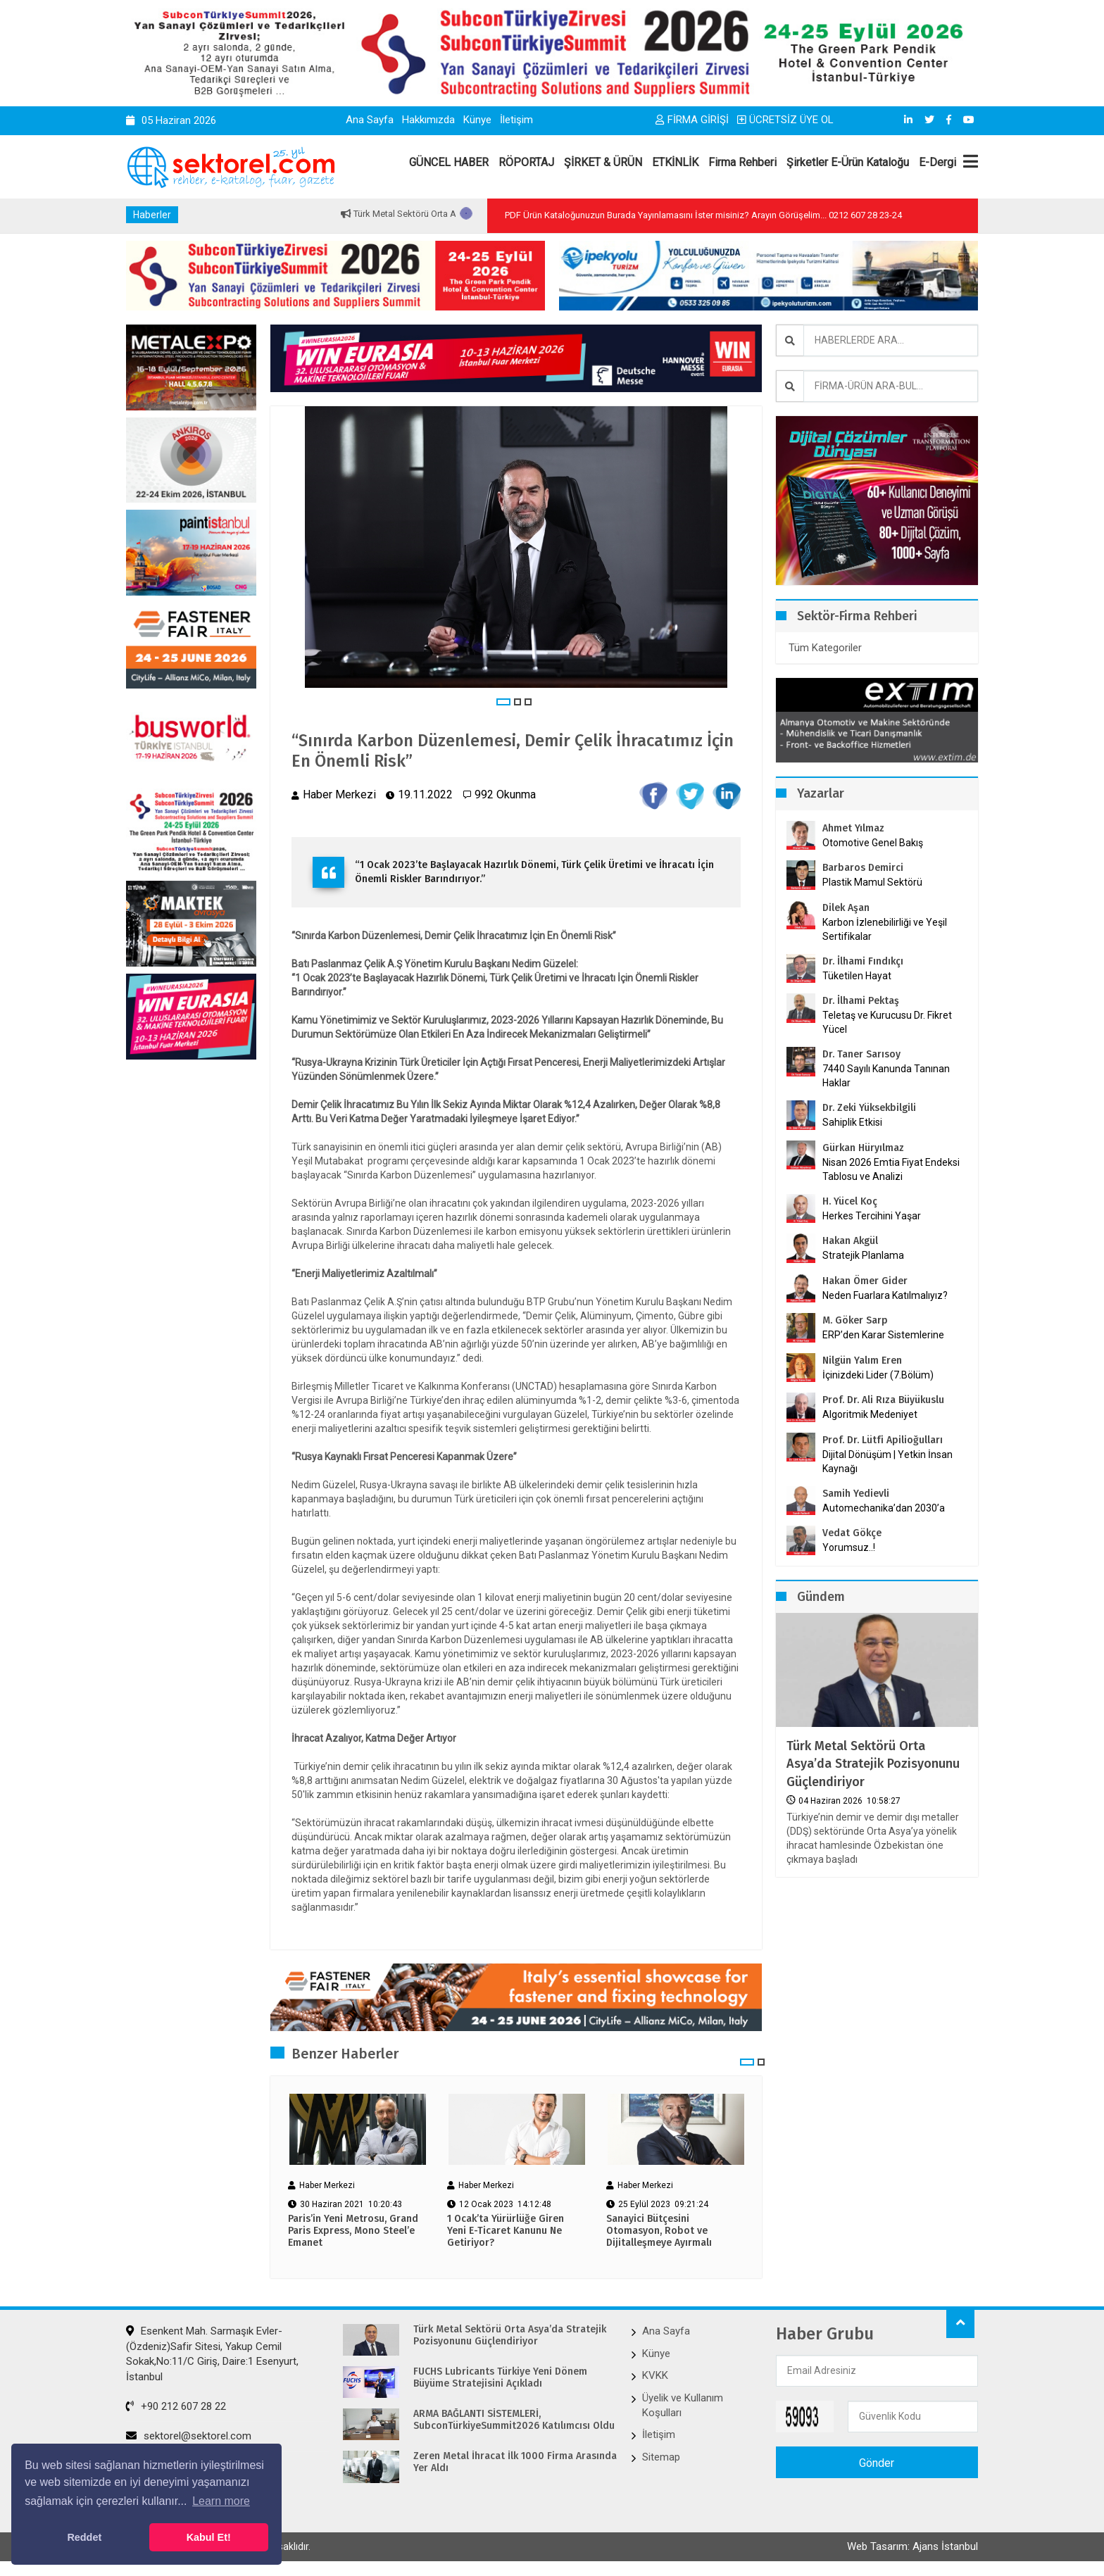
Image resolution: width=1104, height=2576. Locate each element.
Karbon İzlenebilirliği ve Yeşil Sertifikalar (884, 929)
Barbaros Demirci (862, 868)
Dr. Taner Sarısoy (861, 1054)
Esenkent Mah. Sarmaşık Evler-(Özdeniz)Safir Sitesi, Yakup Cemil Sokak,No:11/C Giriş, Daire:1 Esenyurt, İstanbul (212, 2353)
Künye (477, 119)
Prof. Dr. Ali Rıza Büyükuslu (883, 1400)
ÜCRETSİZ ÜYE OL (785, 119)
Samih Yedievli (855, 1494)
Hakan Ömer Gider (865, 1281)
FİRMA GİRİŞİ (692, 119)
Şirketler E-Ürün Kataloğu (847, 162)
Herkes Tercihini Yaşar (871, 1215)
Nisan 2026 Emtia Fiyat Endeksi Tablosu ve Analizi (891, 1169)
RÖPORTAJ (526, 162)
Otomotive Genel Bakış (872, 842)
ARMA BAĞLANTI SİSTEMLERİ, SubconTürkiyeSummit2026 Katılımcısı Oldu (514, 2420)
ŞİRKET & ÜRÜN (603, 162)
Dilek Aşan (846, 908)
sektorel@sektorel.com (188, 2436)
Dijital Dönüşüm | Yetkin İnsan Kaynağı (887, 1461)
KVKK (655, 2375)
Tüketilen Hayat (861, 975)
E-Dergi (937, 162)
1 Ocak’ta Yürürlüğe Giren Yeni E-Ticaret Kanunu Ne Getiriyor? (505, 2231)
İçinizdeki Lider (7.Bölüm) (878, 1375)
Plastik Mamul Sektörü (872, 882)
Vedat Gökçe (852, 1533)
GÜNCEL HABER (449, 162)
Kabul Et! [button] (209, 2537)
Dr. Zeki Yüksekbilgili (869, 1108)
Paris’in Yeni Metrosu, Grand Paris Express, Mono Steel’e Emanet (353, 2231)
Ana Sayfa (370, 119)
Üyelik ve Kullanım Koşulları (682, 2405)
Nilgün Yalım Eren (862, 1360)
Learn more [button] (221, 2501)
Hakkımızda (428, 119)
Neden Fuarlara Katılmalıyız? (885, 1295)
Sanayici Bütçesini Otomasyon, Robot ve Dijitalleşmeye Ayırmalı (659, 2231)
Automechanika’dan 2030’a (883, 1508)
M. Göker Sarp (855, 1320)
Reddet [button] (84, 2537)
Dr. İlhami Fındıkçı (862, 961)
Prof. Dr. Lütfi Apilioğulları (882, 1440)
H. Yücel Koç (849, 1201)
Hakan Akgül (850, 1241)
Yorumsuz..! (848, 1547)
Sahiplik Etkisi (852, 1122)
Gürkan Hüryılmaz (863, 1148)
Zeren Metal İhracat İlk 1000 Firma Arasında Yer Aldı (515, 2462)
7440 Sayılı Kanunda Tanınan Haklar (886, 1075)
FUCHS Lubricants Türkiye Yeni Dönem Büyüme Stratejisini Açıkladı (500, 2377)
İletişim (516, 119)
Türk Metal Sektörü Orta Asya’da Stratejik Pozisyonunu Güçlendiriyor (873, 1763)
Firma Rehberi (742, 162)
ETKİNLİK (675, 162)
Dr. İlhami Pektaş (860, 1001)
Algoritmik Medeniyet (869, 1414)
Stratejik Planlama (863, 1255)
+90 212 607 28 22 (176, 2406)
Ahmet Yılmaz (853, 828)
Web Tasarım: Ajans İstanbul (912, 2546)
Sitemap (661, 2457)
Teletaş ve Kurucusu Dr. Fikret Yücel (887, 1022)
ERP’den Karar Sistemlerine (883, 1334)
